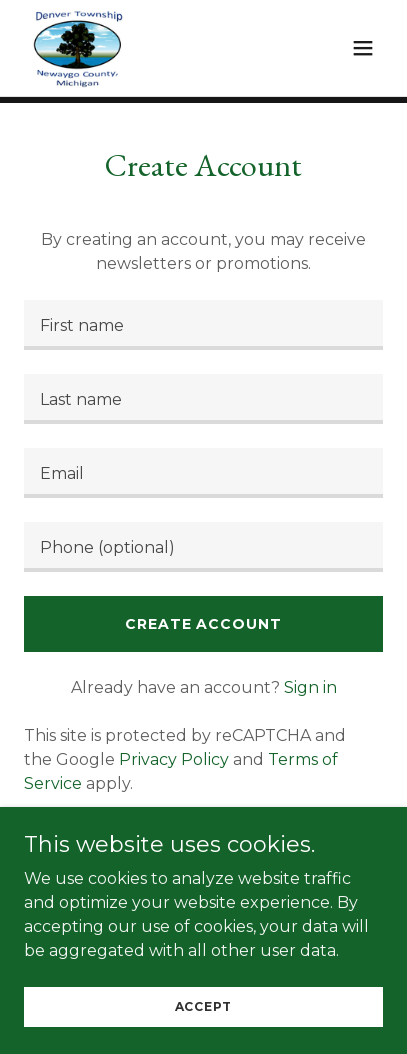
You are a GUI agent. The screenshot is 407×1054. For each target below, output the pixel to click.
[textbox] (203, 325)
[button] (363, 48)
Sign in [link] (310, 687)
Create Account (203, 624)
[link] (78, 48)
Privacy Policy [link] (174, 759)
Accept (204, 1006)
